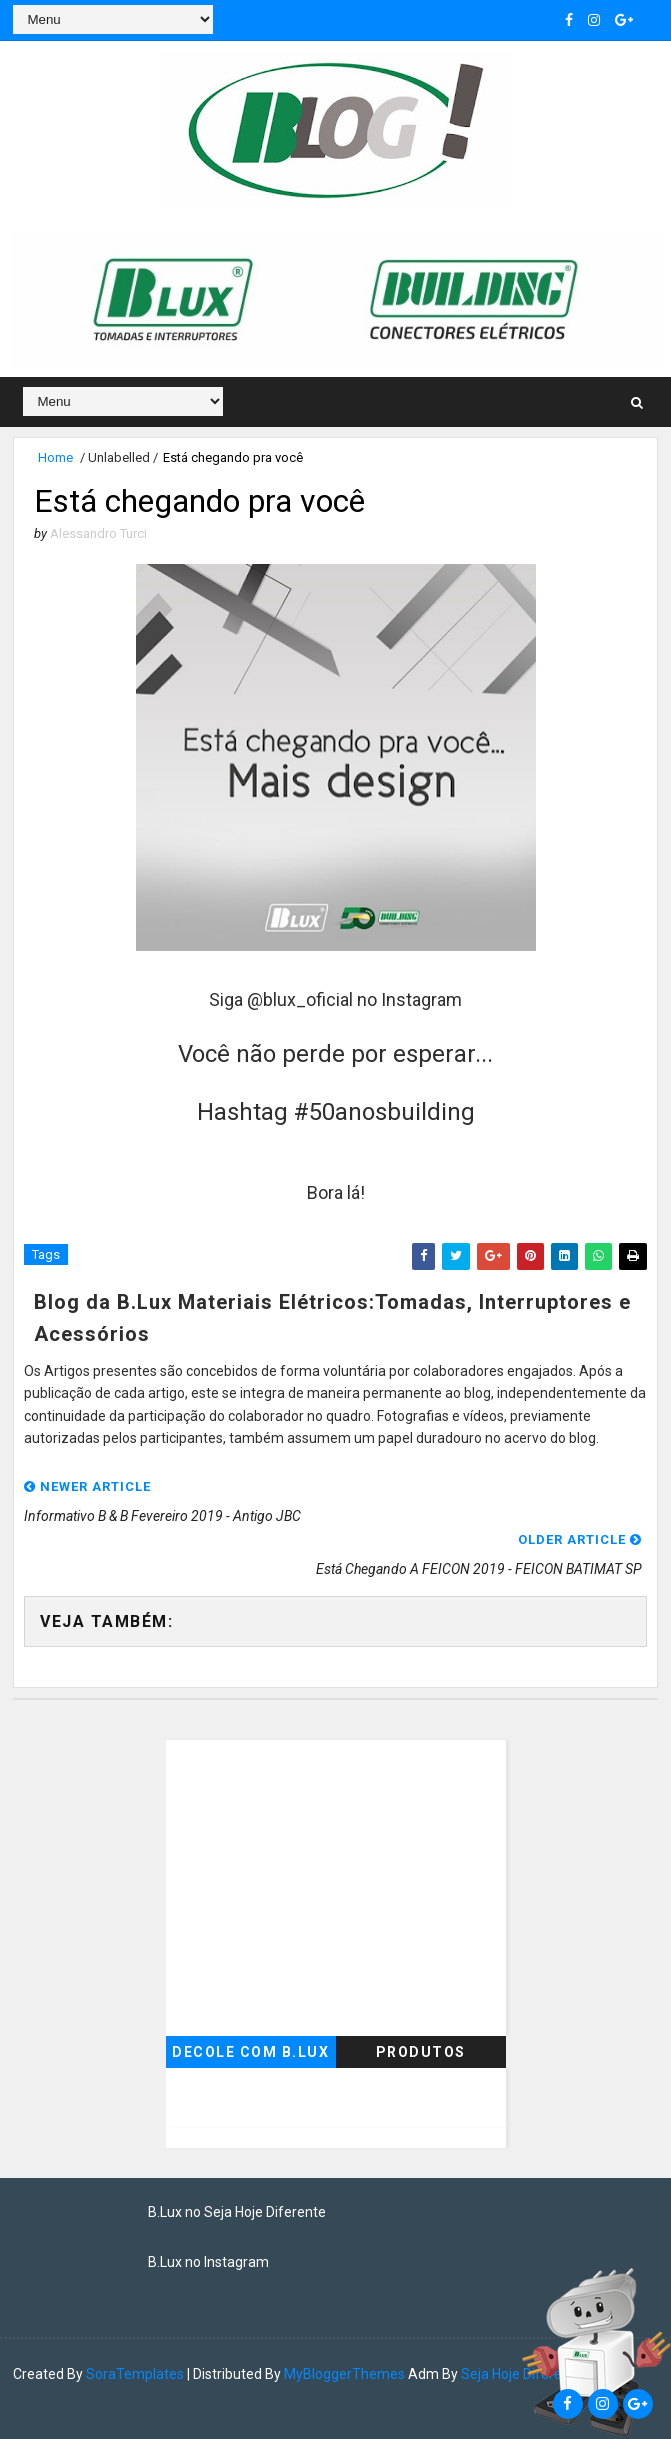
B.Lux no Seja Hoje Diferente (237, 2212)
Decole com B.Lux (250, 2052)
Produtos (421, 2052)
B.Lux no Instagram (208, 2262)
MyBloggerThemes (344, 2374)
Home (55, 457)
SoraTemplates (135, 2374)
